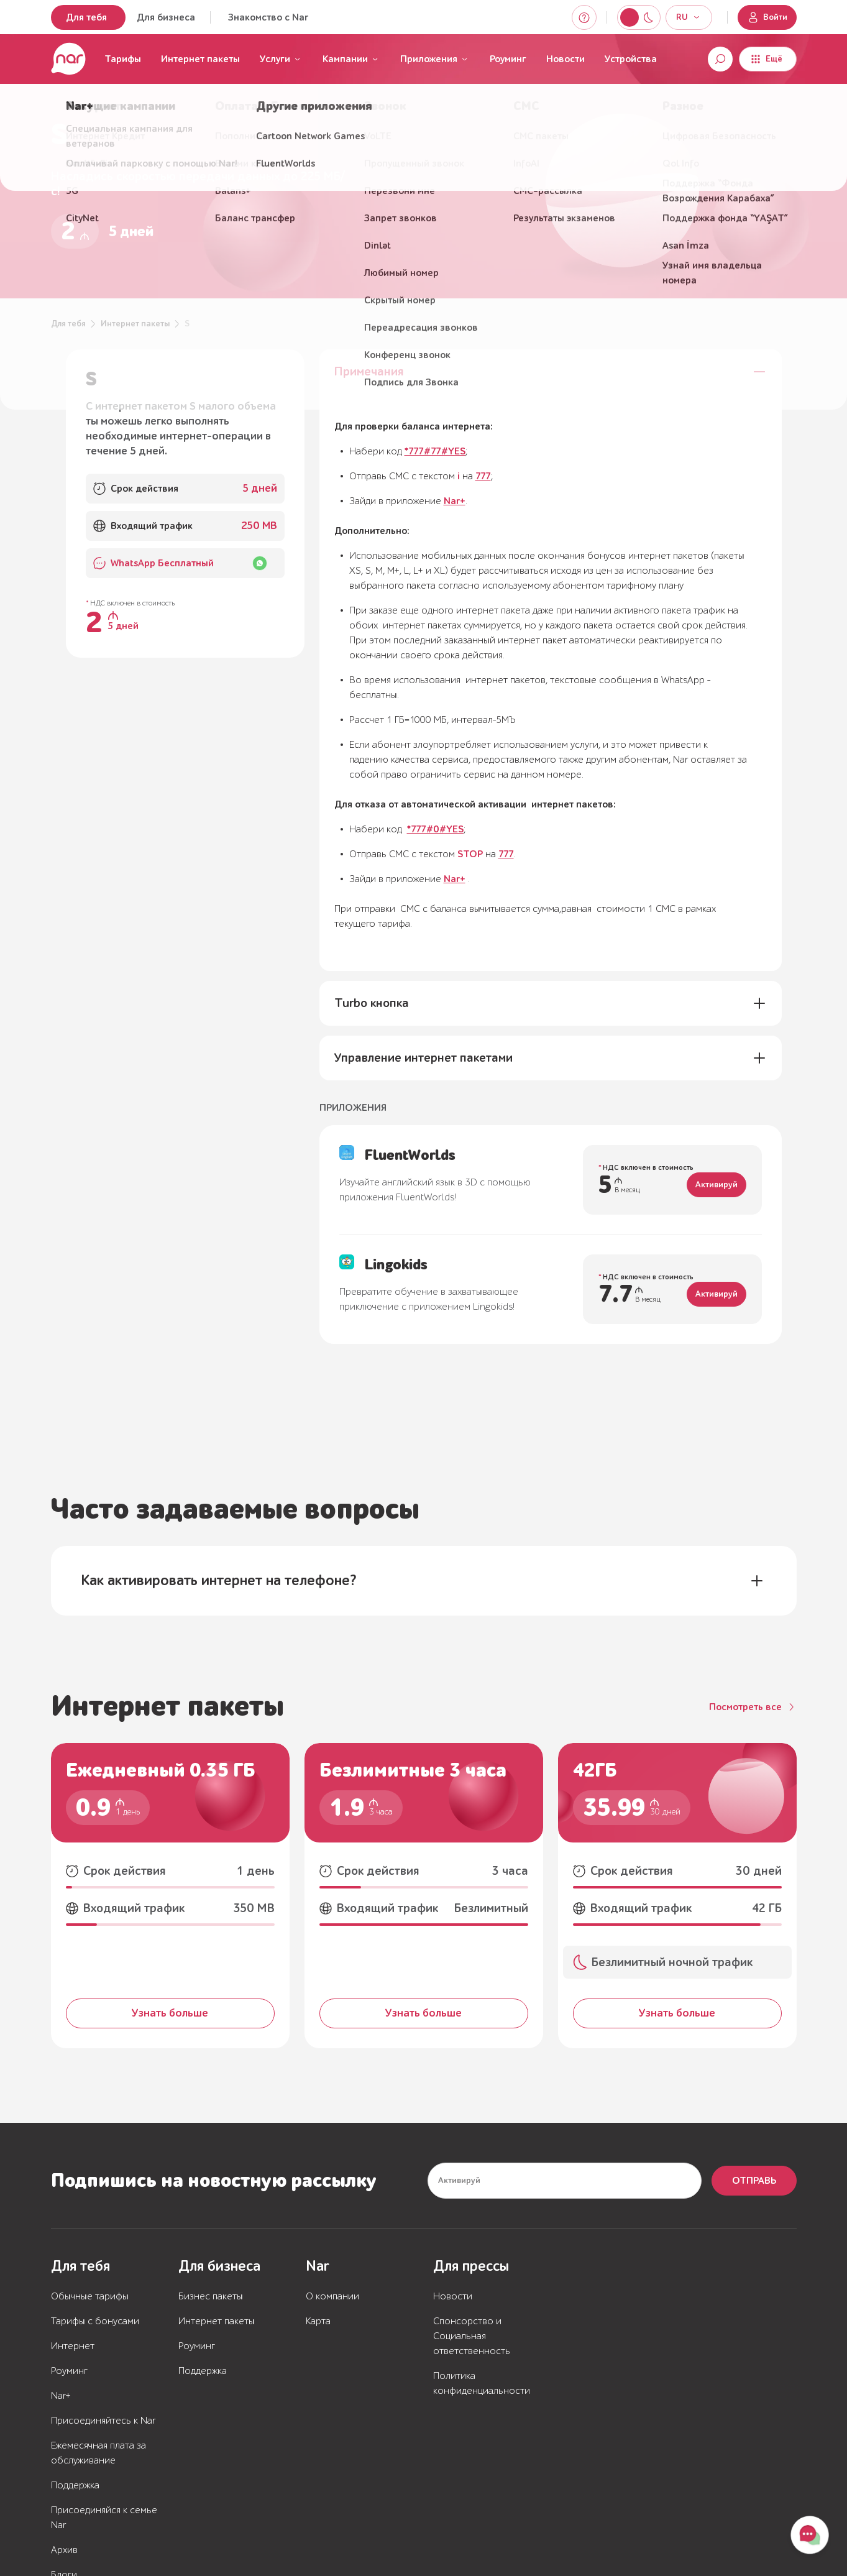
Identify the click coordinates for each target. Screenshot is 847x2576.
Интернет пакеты (200, 59)
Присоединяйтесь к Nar (103, 2420)
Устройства (631, 59)
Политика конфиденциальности (481, 2383)
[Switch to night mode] (629, 17)
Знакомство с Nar (268, 17)
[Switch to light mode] (648, 17)
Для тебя (86, 17)
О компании (332, 2296)
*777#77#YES (435, 451)
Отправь (754, 2180)
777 (483, 476)
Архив (64, 2549)
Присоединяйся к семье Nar (104, 2518)
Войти (767, 17)
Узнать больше (170, 2013)
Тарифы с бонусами (95, 2321)
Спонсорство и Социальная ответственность (471, 2336)
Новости (565, 59)
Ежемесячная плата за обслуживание (98, 2453)
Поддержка (75, 2485)
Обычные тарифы (90, 2296)
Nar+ (454, 501)
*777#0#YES (435, 829)
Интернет (72, 2346)
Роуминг (508, 59)
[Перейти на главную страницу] (68, 59)
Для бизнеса (166, 17)
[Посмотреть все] (753, 1707)
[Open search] (720, 59)
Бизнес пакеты (210, 2296)
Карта (318, 2321)
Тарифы (122, 59)
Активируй (716, 1185)
